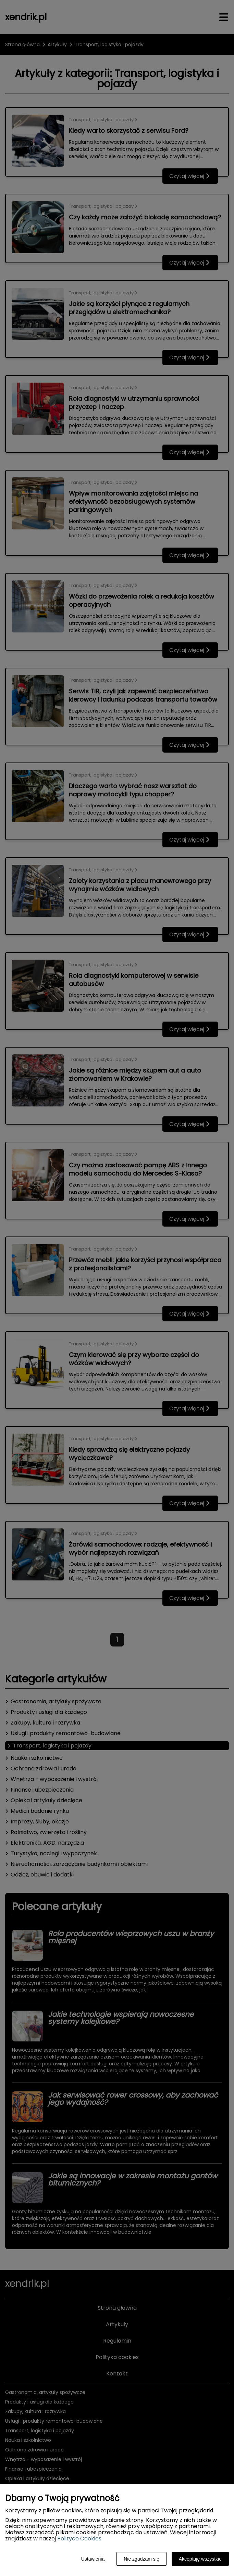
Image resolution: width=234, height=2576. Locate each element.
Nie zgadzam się (141, 2559)
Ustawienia (92, 2559)
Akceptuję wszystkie (200, 2559)
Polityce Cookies (79, 2538)
